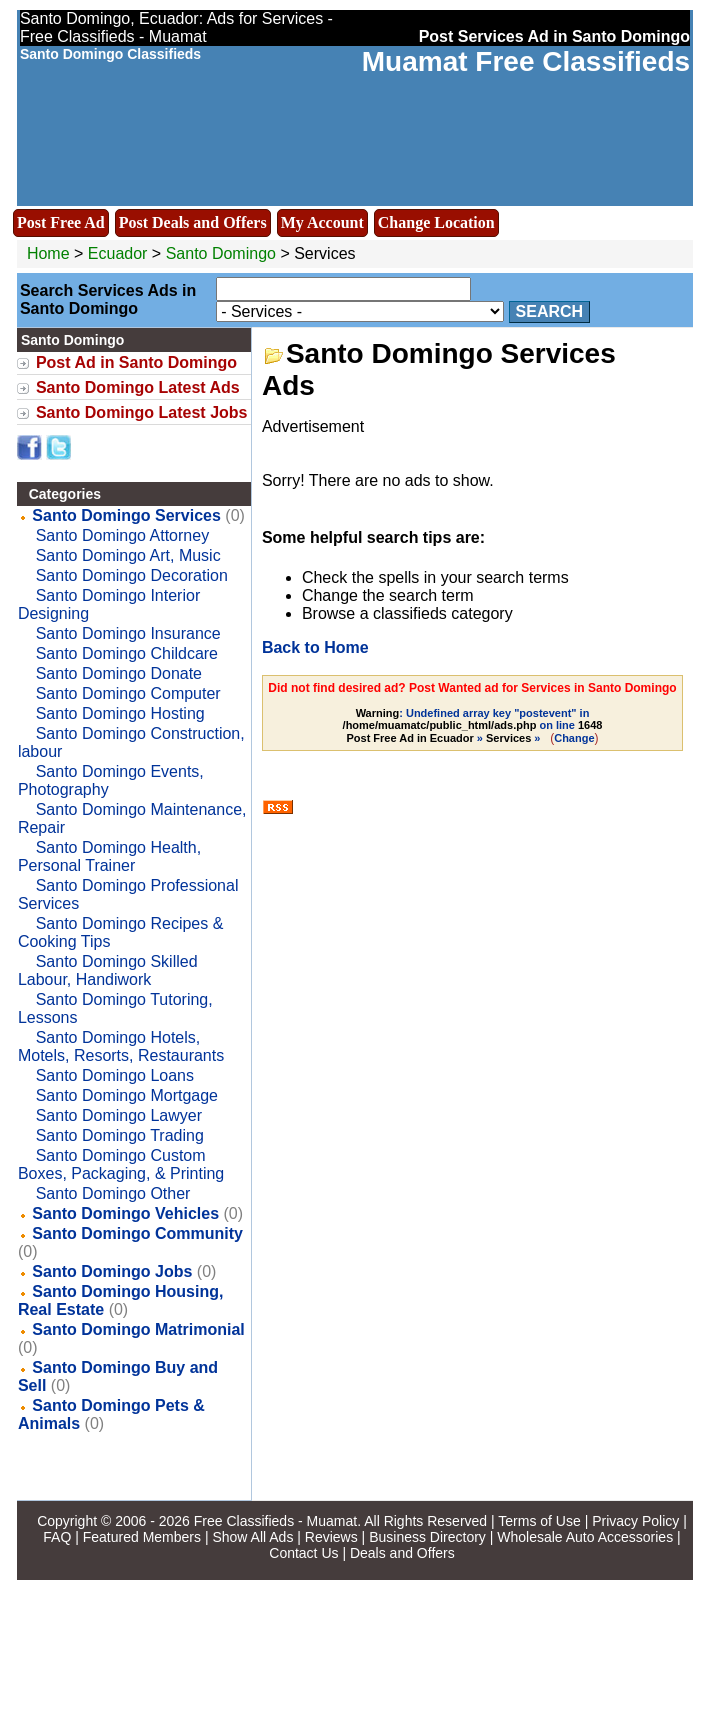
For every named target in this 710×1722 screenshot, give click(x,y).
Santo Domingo (223, 253)
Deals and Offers (402, 1553)
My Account (322, 222)
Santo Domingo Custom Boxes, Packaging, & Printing (121, 1164)
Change (574, 738)
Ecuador (118, 253)
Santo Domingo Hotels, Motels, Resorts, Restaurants (121, 1046)
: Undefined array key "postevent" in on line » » (473, 725)
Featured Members (142, 1537)
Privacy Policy (635, 1521)
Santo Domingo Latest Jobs (142, 412)
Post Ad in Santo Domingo (136, 362)
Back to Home (315, 647)
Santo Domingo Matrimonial (138, 1329)
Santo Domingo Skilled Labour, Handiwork (108, 970)
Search (550, 311)
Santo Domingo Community (137, 1233)
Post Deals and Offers (193, 222)
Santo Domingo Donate (119, 673)
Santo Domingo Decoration (132, 575)
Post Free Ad (61, 222)
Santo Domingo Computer (128, 693)
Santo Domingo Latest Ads (138, 387)
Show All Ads (252, 1537)
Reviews (331, 1537)
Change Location (436, 222)
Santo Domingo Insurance (128, 633)
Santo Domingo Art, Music (128, 555)
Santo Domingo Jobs (112, 1271)
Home (48, 253)
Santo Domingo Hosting (120, 713)
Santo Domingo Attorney (122, 535)
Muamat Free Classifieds (526, 61)
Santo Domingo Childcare (127, 653)
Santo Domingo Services (126, 515)
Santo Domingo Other (113, 1193)
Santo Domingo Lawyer (119, 1115)
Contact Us (303, 1553)
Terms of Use (539, 1521)
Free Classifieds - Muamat (275, 1521)
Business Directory (427, 1537)
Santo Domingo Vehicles (125, 1213)
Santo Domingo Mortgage (127, 1095)
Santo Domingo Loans (115, 1075)
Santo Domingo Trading (120, 1135)
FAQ (57, 1537)
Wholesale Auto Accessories (585, 1537)
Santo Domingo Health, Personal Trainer (109, 856)
